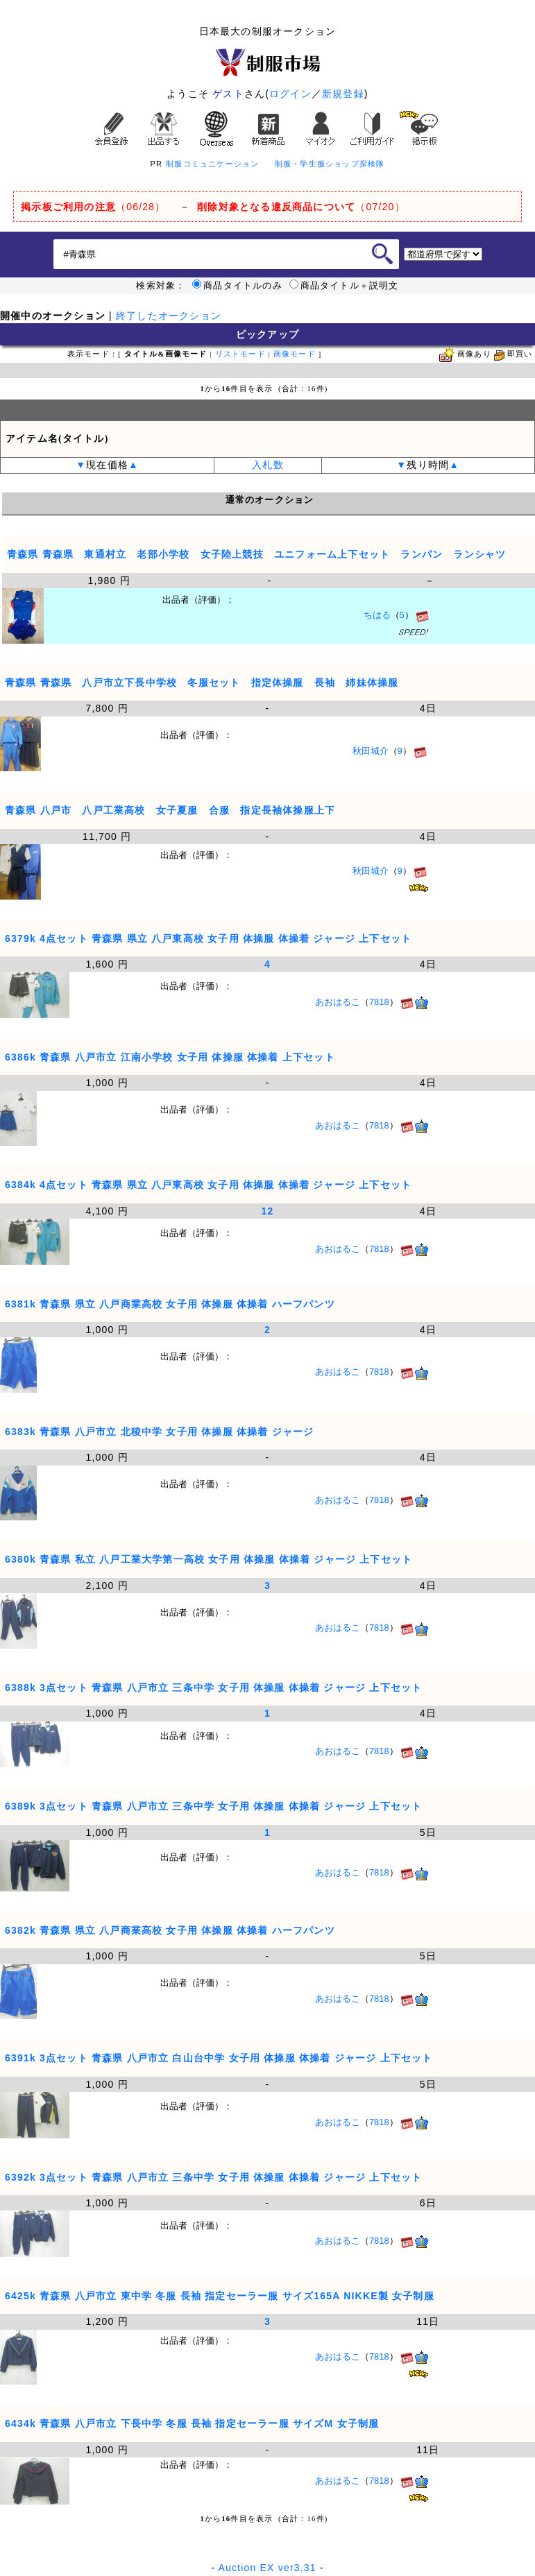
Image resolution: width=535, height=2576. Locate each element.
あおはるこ (337, 1002)
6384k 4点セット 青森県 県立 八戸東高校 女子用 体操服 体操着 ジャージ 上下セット (208, 1184)
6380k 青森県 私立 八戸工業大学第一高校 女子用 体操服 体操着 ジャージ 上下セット (208, 1559)
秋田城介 (371, 751)
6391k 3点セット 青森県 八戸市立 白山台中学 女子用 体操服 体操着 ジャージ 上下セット (219, 2057)
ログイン (290, 93)
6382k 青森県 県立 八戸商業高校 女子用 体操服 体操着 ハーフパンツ (170, 1930)
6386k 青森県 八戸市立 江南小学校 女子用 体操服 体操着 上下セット (170, 1057)
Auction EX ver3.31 (267, 2567)
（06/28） (93, 206)
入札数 (268, 465)
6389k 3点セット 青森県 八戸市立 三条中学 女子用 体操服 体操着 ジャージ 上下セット (213, 1806)
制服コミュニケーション (212, 164)
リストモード (240, 354)
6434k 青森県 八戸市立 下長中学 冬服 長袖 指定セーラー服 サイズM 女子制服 (192, 2423)
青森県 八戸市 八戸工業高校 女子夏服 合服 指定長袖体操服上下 (170, 810)
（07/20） (301, 206)
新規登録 (343, 93)
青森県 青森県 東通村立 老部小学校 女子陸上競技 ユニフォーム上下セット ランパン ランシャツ (257, 554)
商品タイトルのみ (237, 286)
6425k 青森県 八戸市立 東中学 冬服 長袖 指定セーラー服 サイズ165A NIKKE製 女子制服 (219, 2295)
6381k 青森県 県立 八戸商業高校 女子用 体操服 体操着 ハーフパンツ (170, 1304)
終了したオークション (168, 315)
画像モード (294, 354)
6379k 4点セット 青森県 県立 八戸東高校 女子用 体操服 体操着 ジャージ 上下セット (208, 938)
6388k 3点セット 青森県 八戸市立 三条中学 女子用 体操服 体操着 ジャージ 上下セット (213, 1687)
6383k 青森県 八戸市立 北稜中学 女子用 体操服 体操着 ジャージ (159, 1431)
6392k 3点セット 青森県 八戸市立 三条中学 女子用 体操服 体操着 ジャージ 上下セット (213, 2177)
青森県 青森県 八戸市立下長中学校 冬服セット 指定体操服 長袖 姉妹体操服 (202, 682)
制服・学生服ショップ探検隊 (330, 164)
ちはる (377, 615)
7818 (379, 1002)
